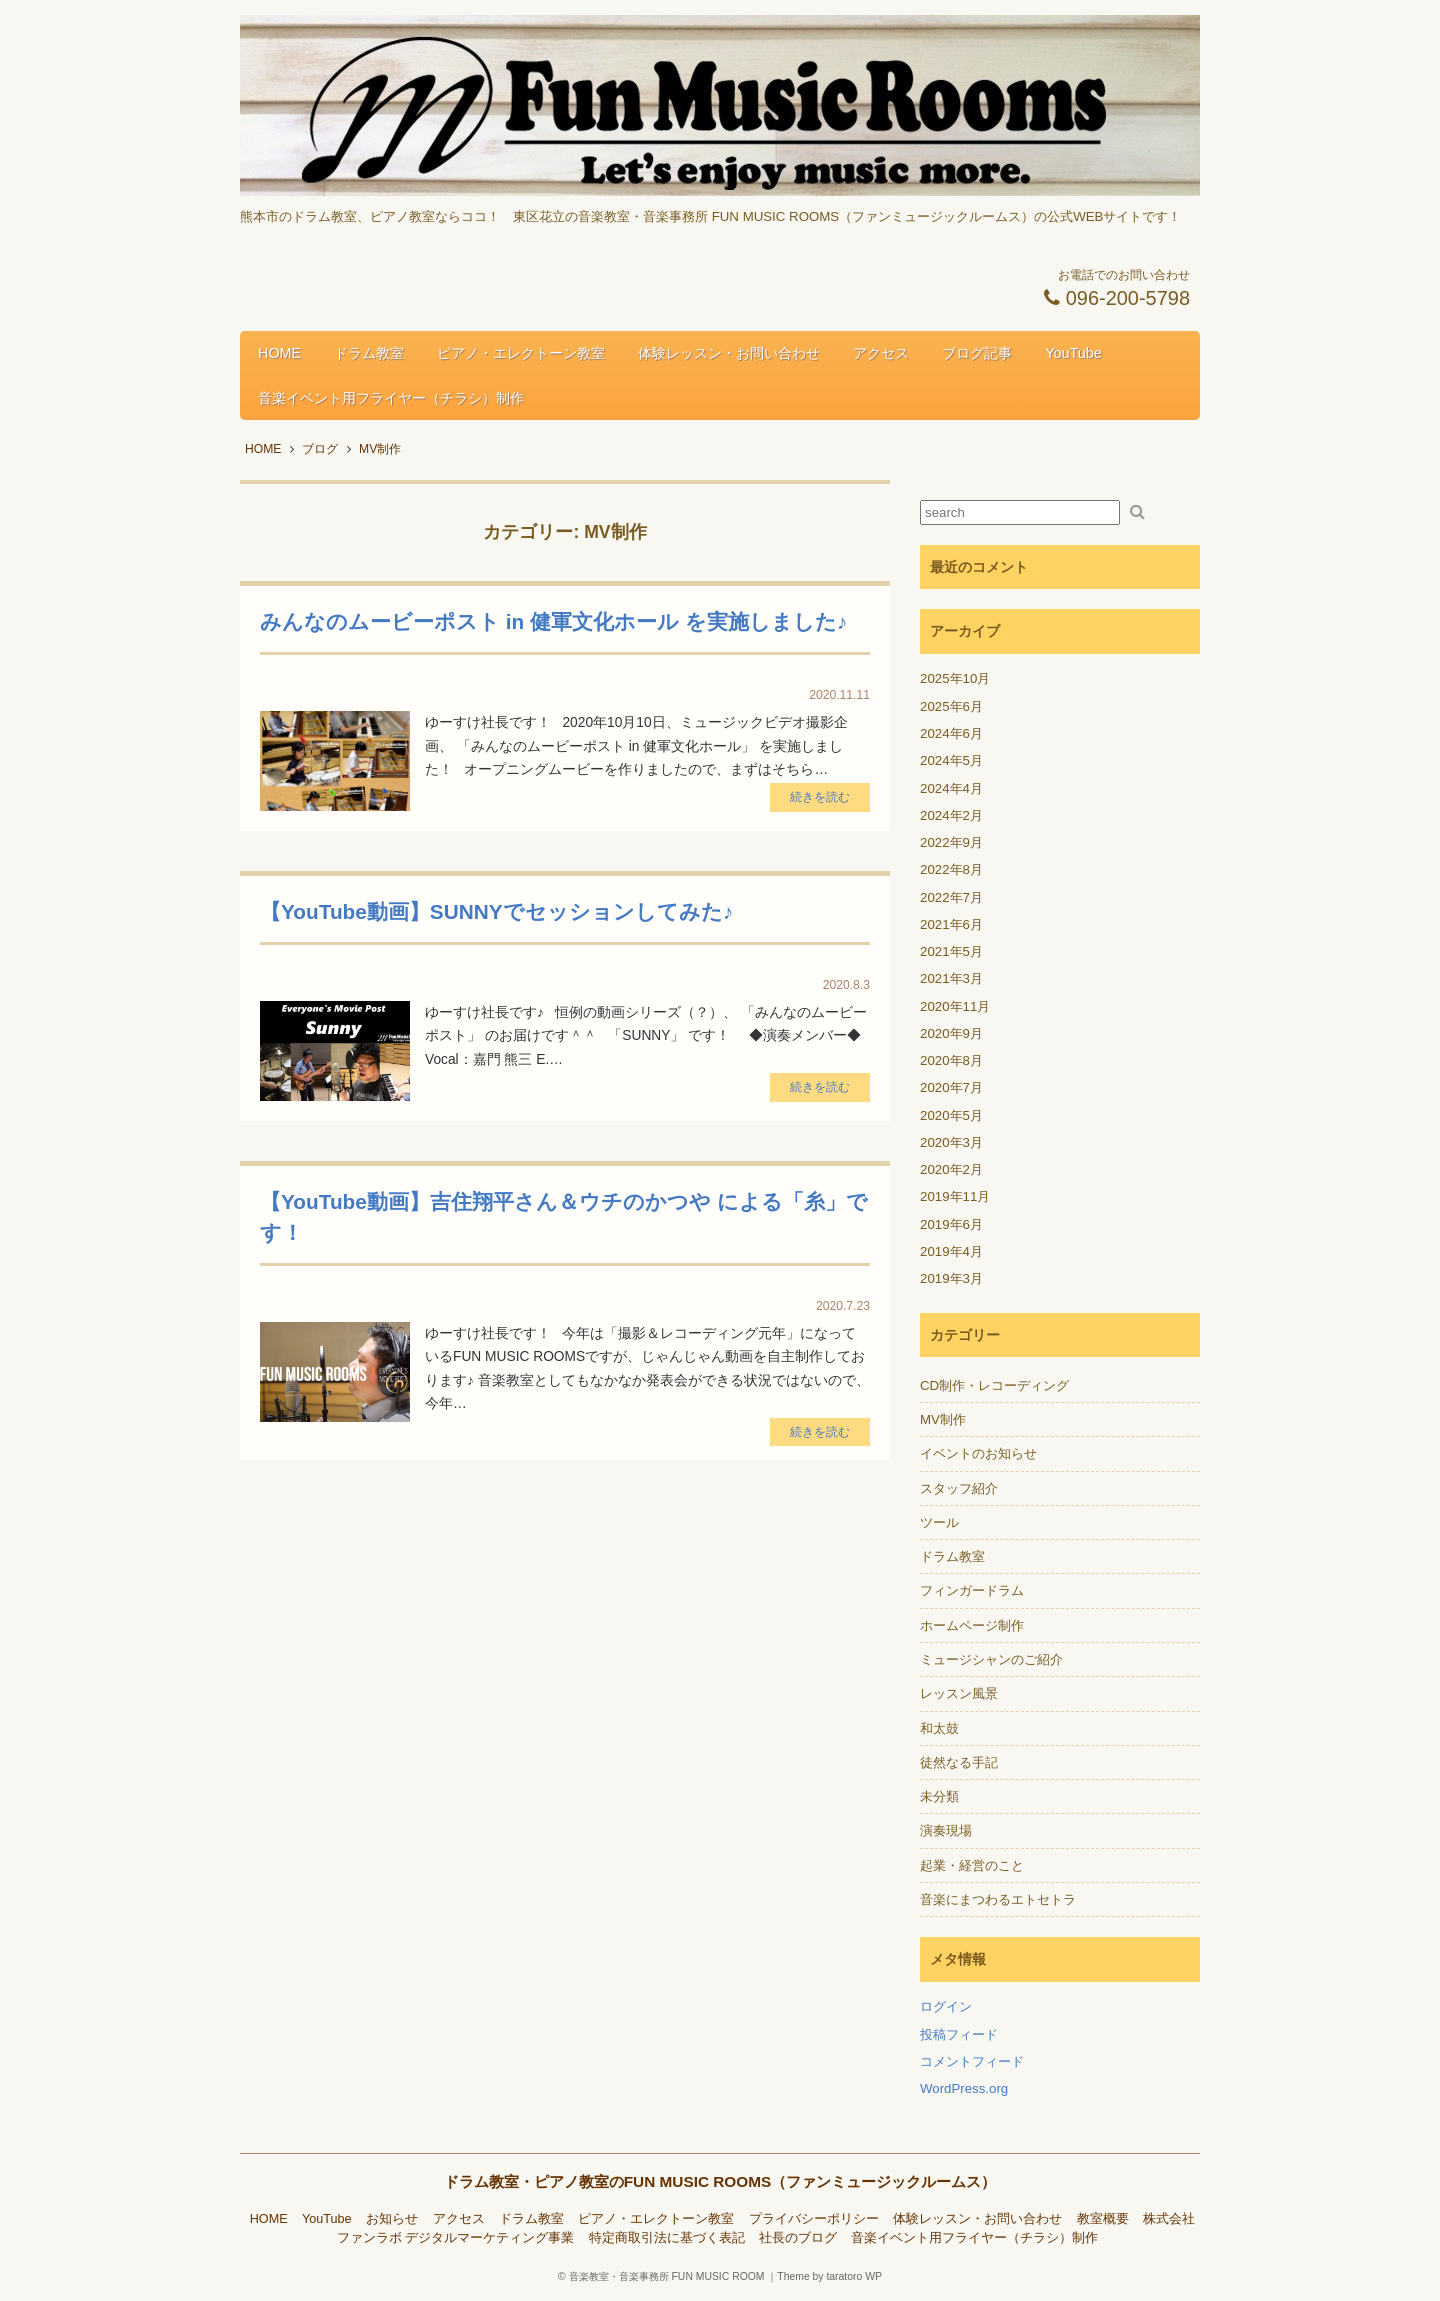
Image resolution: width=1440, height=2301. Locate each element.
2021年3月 (951, 978)
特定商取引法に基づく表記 (667, 2238)
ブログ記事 (977, 353)
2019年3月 (951, 1278)
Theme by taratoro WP (829, 2276)
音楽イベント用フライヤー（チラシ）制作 (391, 398)
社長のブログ (798, 2238)
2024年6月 (951, 733)
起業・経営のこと (972, 1865)
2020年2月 (951, 1169)
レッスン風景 (959, 1693)
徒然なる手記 (959, 1762)
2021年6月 (951, 924)
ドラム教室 (369, 353)
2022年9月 (951, 842)
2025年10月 (955, 678)
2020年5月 (951, 1115)
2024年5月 (951, 760)
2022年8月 (951, 869)
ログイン (946, 2006)
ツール (939, 1522)
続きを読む (820, 797)
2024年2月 (951, 815)
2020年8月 (951, 1060)
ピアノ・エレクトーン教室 (521, 353)
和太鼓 (939, 1728)
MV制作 (943, 1419)
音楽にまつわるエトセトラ (998, 1899)
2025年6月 (951, 706)
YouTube (1073, 353)
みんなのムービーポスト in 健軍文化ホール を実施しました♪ (553, 621)
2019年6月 (951, 1224)
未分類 (939, 1796)
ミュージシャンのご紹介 (991, 1659)
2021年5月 (951, 951)
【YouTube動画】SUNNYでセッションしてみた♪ (496, 911)
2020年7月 (951, 1087)
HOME (279, 353)
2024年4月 (951, 788)
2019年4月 (951, 1251)
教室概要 (1103, 2219)
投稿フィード (959, 2034)
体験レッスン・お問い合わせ (729, 353)
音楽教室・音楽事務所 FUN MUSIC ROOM (667, 2276)
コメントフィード (972, 2061)
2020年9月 (951, 1033)
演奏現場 (946, 1830)
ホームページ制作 (972, 1625)
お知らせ (392, 2219)
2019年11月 (955, 1196)
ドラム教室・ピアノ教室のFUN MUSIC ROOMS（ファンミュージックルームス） (720, 2181)
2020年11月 (955, 1006)
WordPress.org (964, 2088)
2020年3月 (951, 1142)
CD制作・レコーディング (994, 1385)
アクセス (881, 353)
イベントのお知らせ (978, 1453)
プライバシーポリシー (814, 2219)
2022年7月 (951, 897)
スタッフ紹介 (959, 1488)
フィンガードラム (972, 1590)
